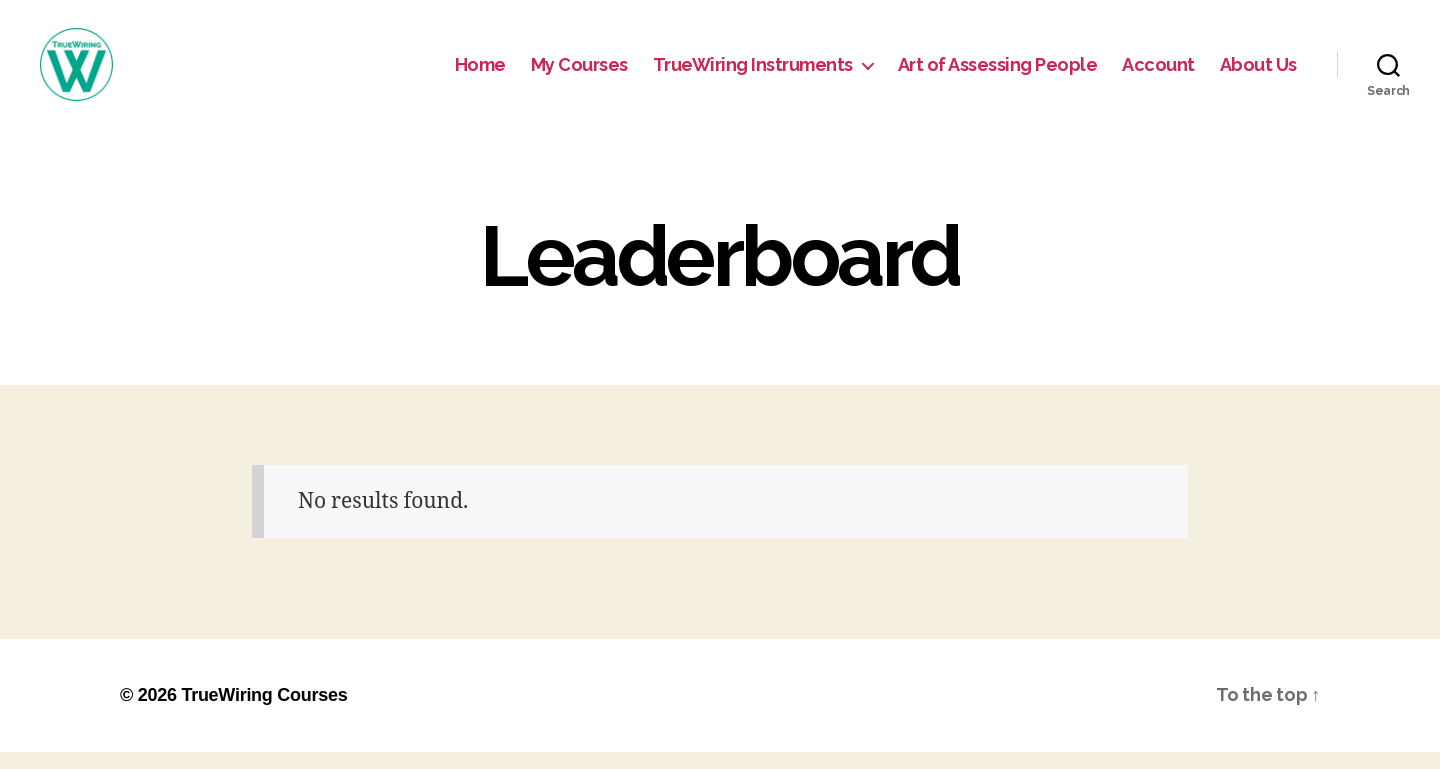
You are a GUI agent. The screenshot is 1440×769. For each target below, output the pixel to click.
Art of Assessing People (998, 72)
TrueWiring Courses (264, 712)
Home (480, 72)
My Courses (579, 72)
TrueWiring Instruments (753, 72)
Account (1158, 72)
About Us (1258, 72)
